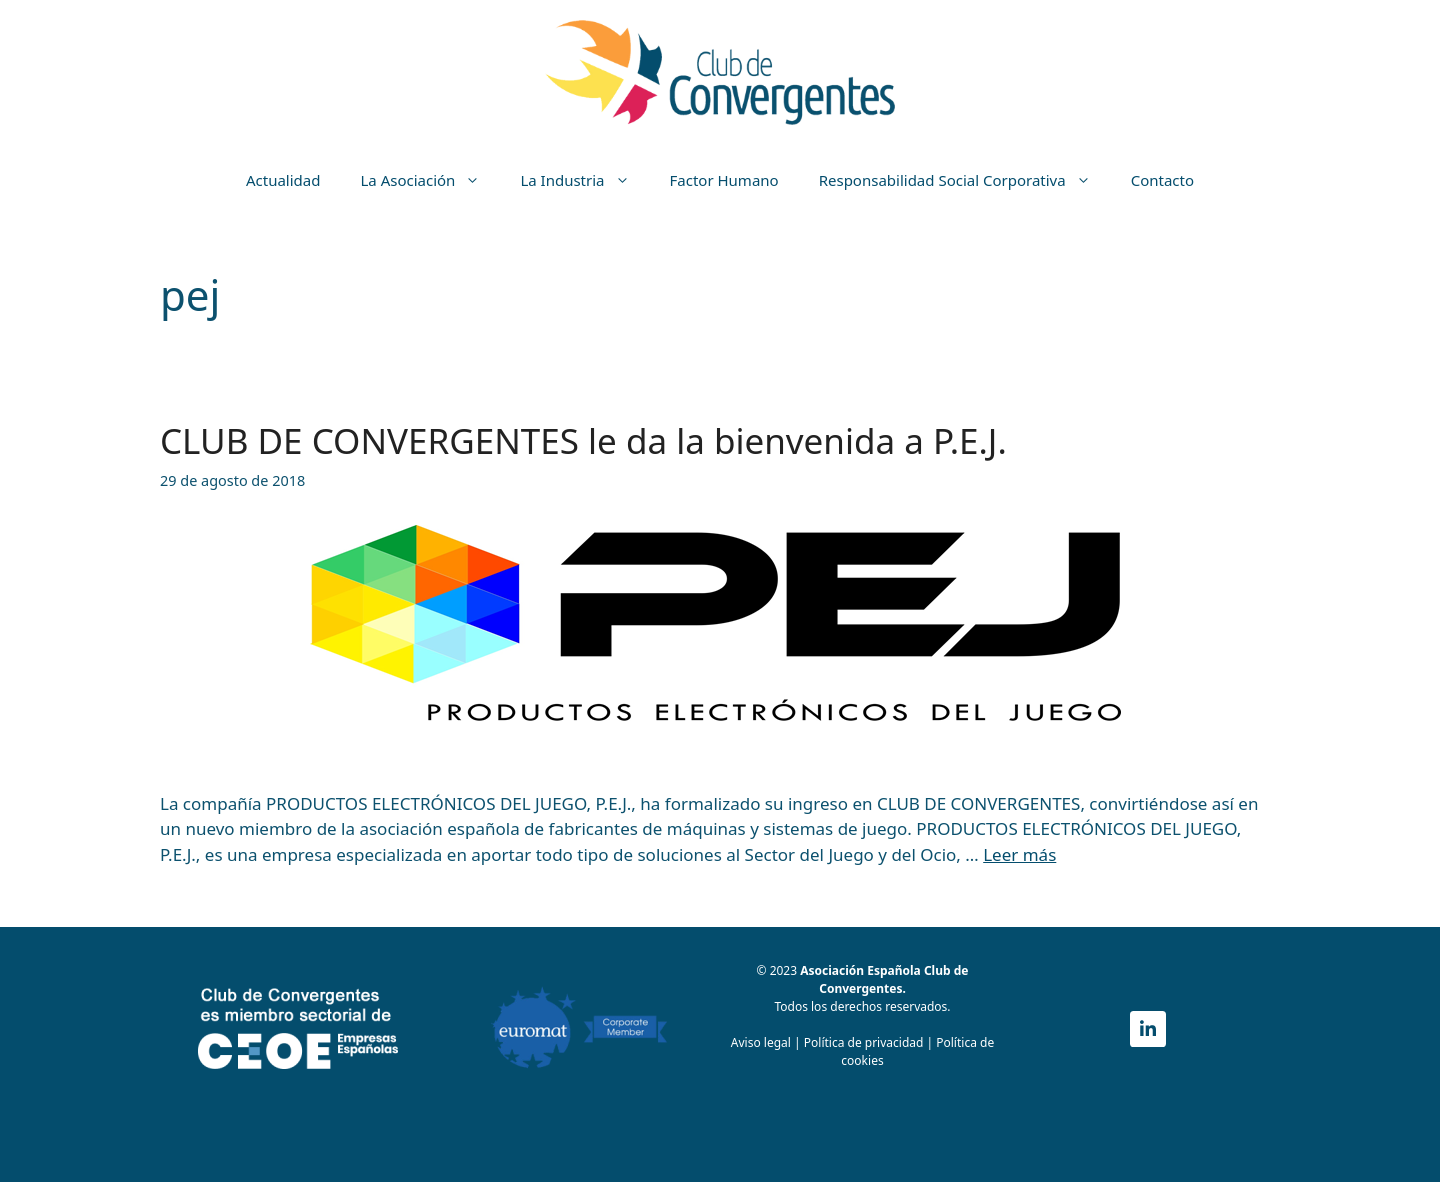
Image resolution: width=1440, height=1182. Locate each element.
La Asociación (430, 180)
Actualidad (283, 180)
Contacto (1162, 180)
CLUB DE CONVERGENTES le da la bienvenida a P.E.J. (583, 440)
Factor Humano (724, 180)
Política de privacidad (865, 1042)
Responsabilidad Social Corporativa (965, 180)
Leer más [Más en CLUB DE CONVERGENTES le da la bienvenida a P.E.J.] (1019, 854)
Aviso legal (761, 1042)
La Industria (584, 180)
